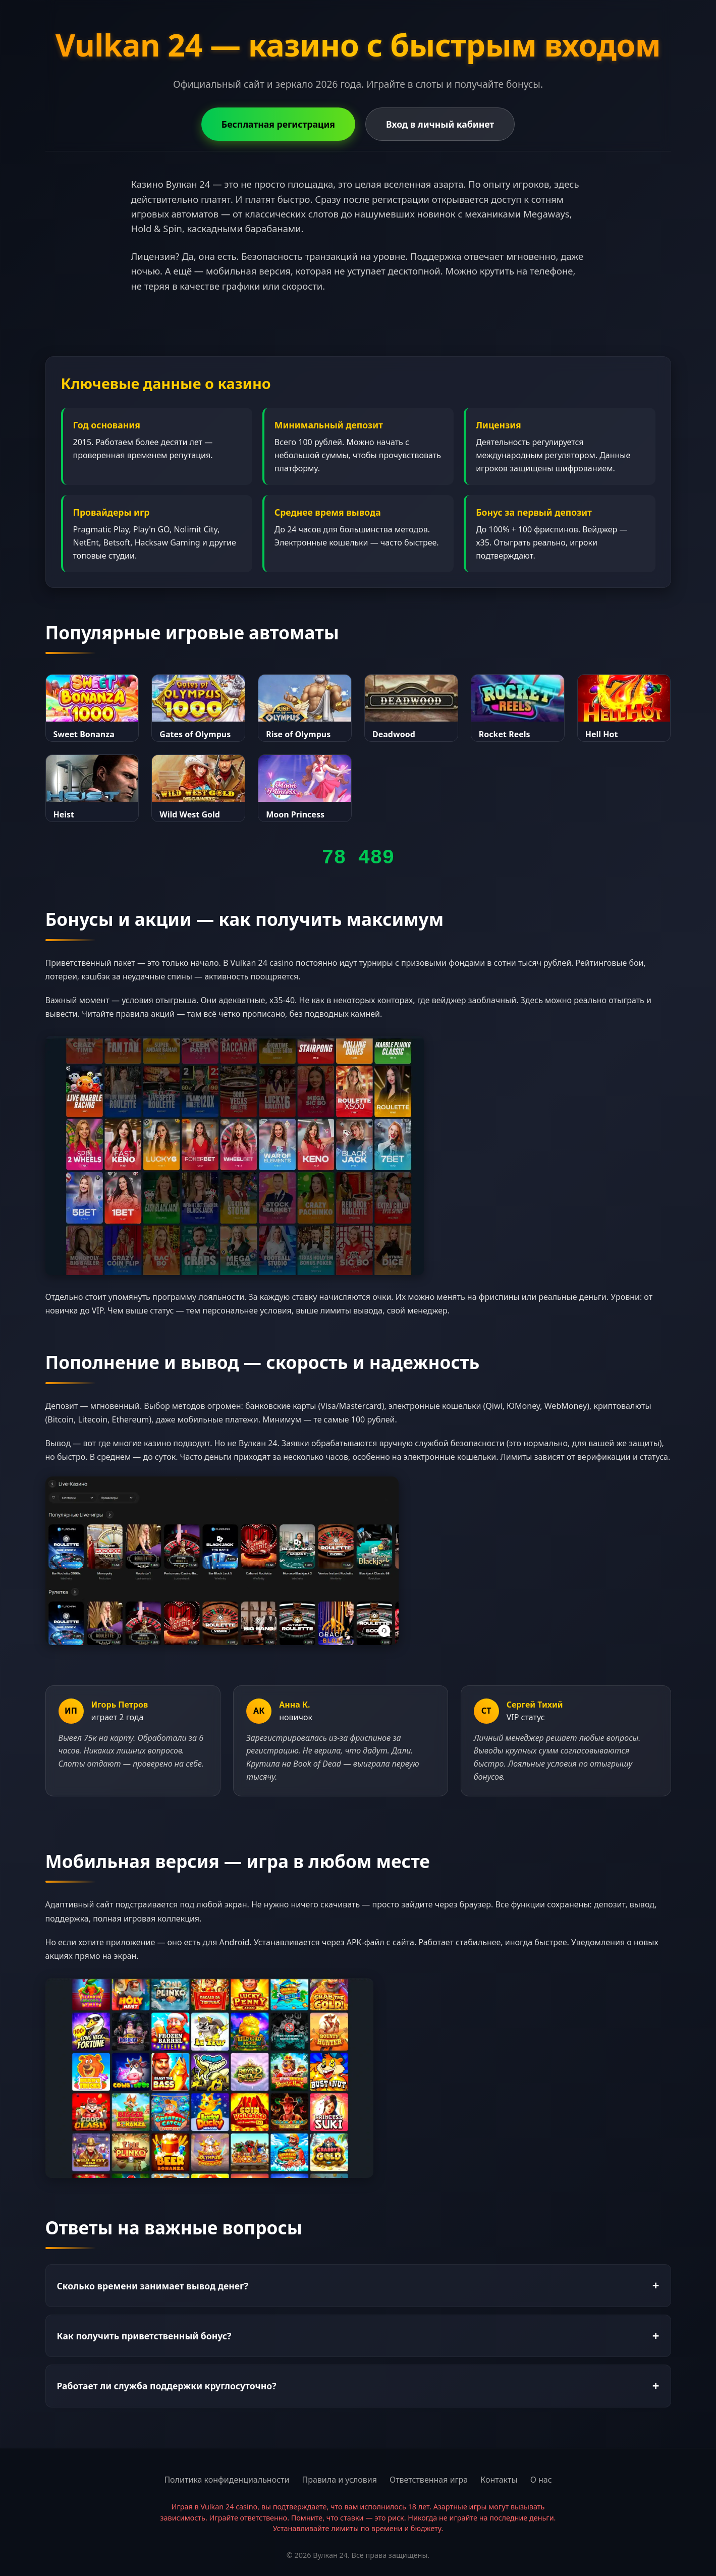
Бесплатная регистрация (278, 124)
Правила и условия (339, 2479)
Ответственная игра (429, 2479)
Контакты (498, 2479)
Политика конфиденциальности (226, 2479)
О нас (541, 2479)
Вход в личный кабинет (440, 124)
